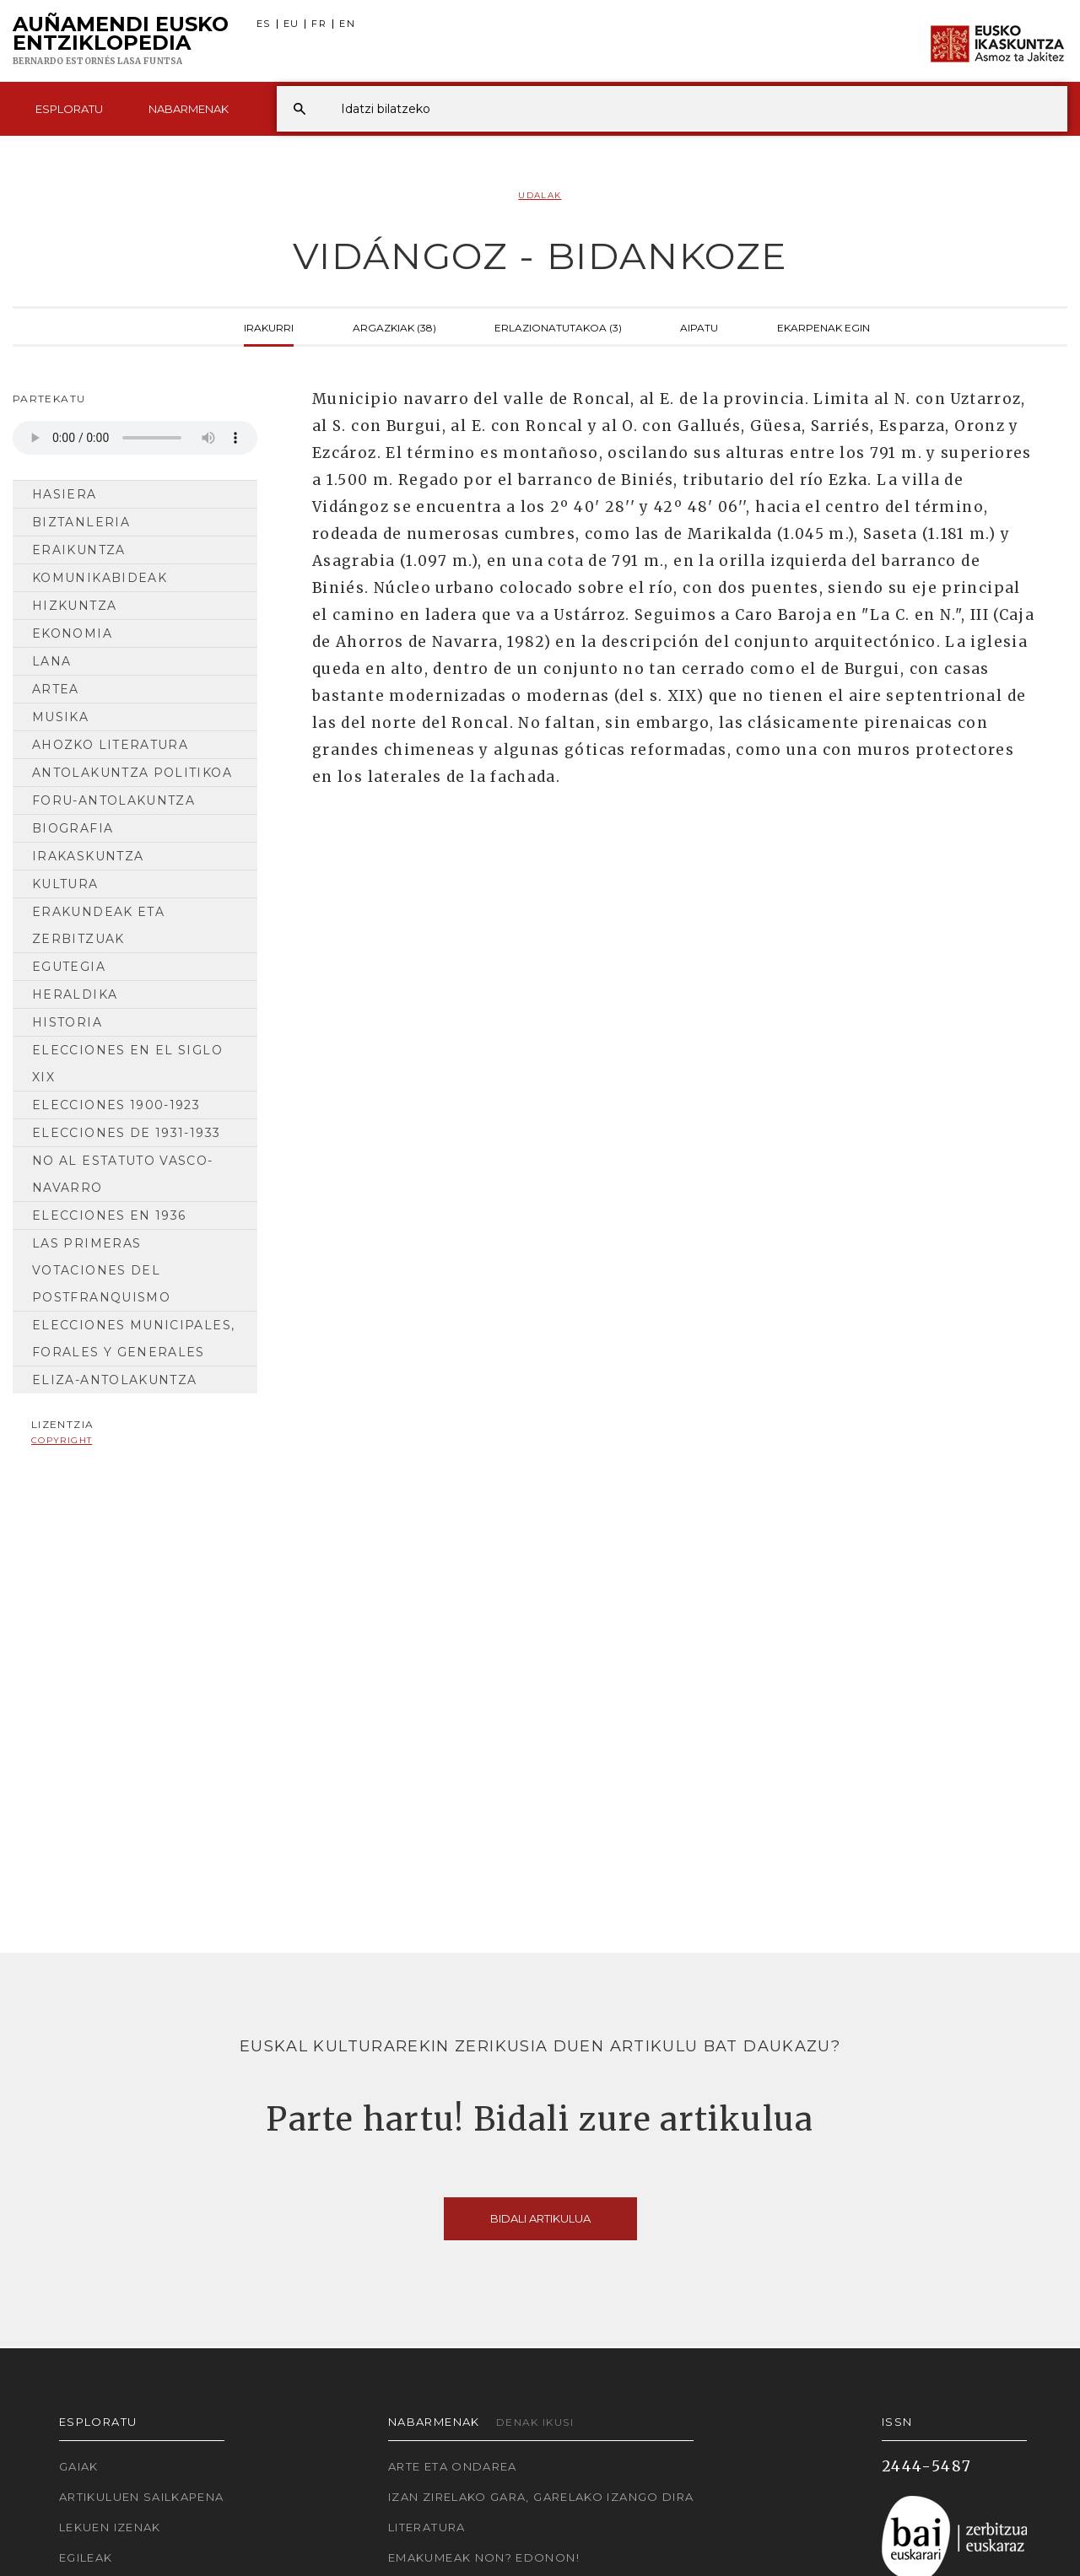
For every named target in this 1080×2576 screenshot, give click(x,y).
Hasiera (64, 494)
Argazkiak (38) (394, 326)
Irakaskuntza (87, 856)
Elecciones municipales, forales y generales (133, 1339)
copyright (61, 1440)
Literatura (427, 2527)
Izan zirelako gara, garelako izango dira (541, 2496)
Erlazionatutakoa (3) (558, 326)
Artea (55, 689)
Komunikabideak (99, 577)
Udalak (539, 195)
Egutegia (68, 966)
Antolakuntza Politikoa (132, 772)
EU (292, 24)
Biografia (72, 828)
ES (263, 24)
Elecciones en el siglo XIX (127, 1064)
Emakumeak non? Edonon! (484, 2557)
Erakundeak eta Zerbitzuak (98, 925)
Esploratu (69, 109)
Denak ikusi (535, 2422)
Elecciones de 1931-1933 (126, 1132)
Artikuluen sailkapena (141, 2496)
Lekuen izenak (110, 2527)
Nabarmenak (188, 109)
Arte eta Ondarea (452, 2466)
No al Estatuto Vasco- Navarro (122, 1174)
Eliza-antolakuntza (114, 1380)
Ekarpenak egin (823, 326)
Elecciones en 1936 (109, 1215)
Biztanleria (81, 522)
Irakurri (269, 326)
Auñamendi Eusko (121, 41)
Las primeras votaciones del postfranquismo (101, 1270)
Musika (60, 717)
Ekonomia (72, 633)
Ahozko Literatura (110, 744)
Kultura (65, 884)
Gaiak (79, 2466)
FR (319, 24)
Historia (67, 1022)
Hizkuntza (74, 605)
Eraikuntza (79, 550)
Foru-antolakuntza (113, 800)
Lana (51, 661)
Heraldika (74, 994)
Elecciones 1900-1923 (116, 1105)
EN (347, 24)
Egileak (86, 2557)
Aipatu (699, 326)
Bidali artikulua (540, 2218)
